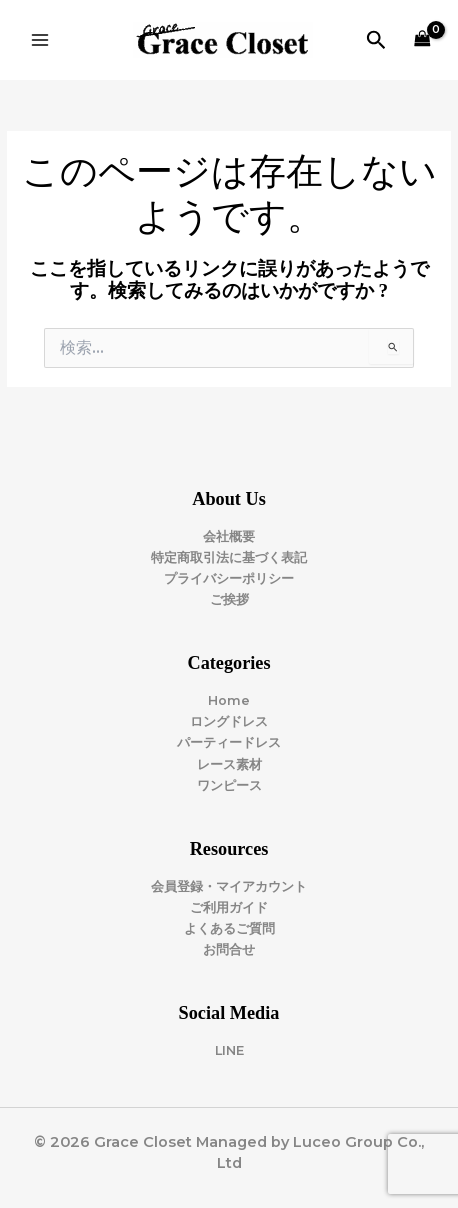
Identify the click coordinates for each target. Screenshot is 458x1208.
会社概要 (229, 536)
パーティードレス (229, 742)
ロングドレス (229, 721)
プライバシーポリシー (229, 578)
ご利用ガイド (229, 907)
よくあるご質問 (229, 928)
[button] (376, 40)
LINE (229, 1050)
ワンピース (229, 785)
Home (229, 700)
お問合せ (229, 949)
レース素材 (229, 764)
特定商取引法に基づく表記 (229, 557)
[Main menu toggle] (40, 40)
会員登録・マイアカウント (229, 886)
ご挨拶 (229, 599)
